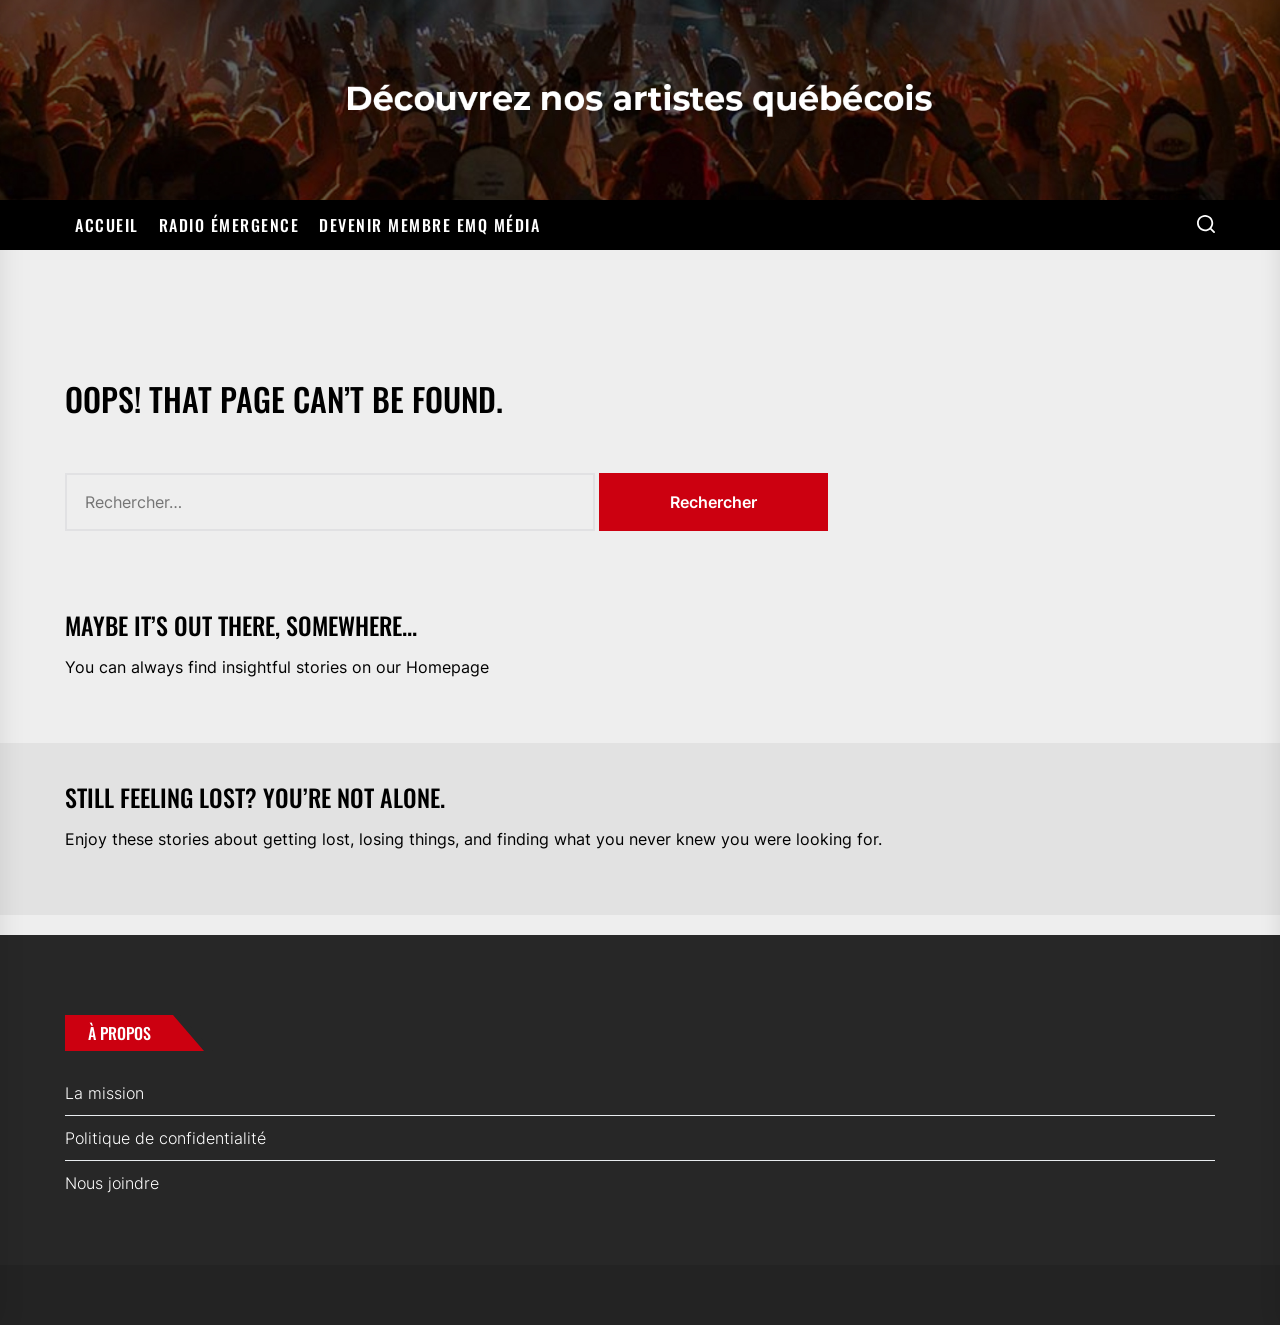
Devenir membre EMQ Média (429, 225)
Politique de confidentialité (165, 1138)
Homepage (447, 667)
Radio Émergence (229, 225)
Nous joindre (112, 1183)
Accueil (107, 225)
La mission (104, 1093)
